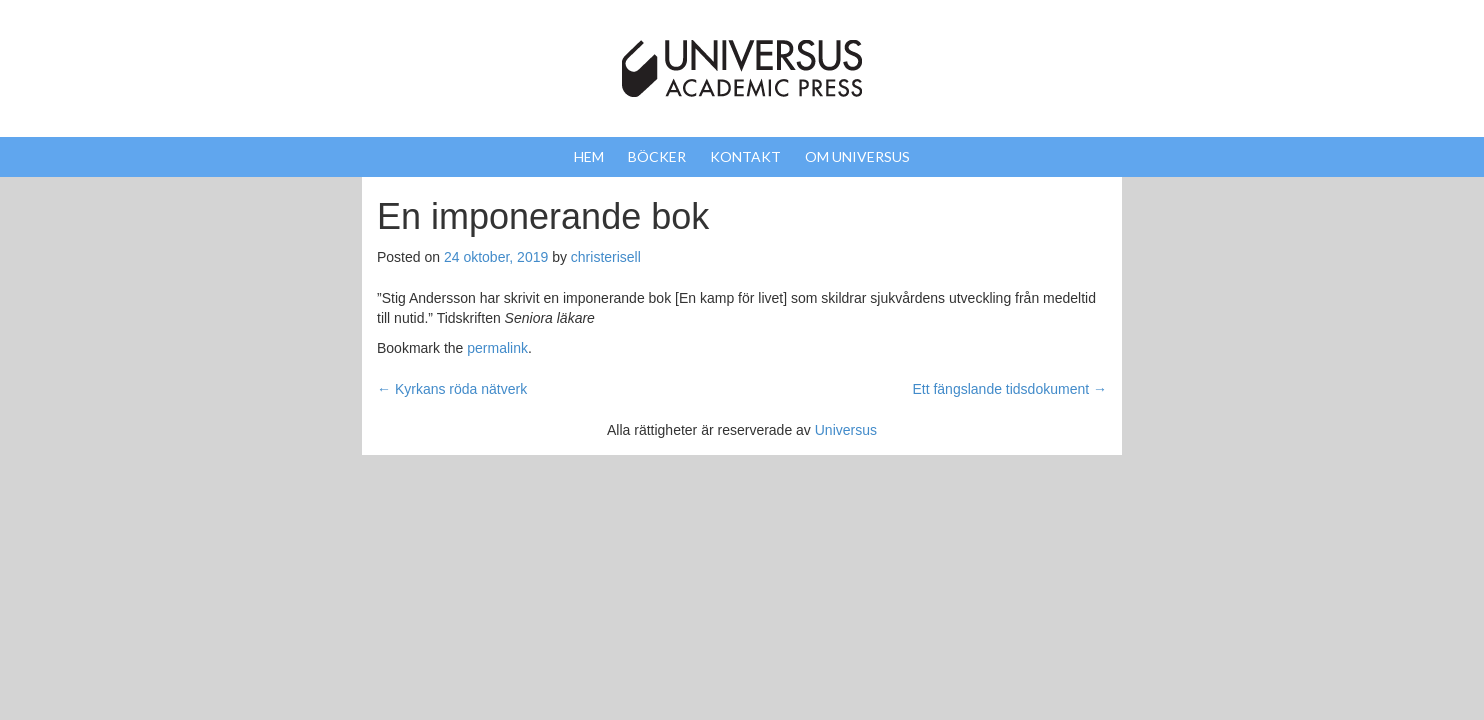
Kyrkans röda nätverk (452, 389)
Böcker (657, 156)
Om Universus (857, 156)
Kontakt (745, 156)
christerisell (606, 257)
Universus (846, 430)
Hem (589, 156)
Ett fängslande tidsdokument (1009, 389)
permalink (497, 348)
